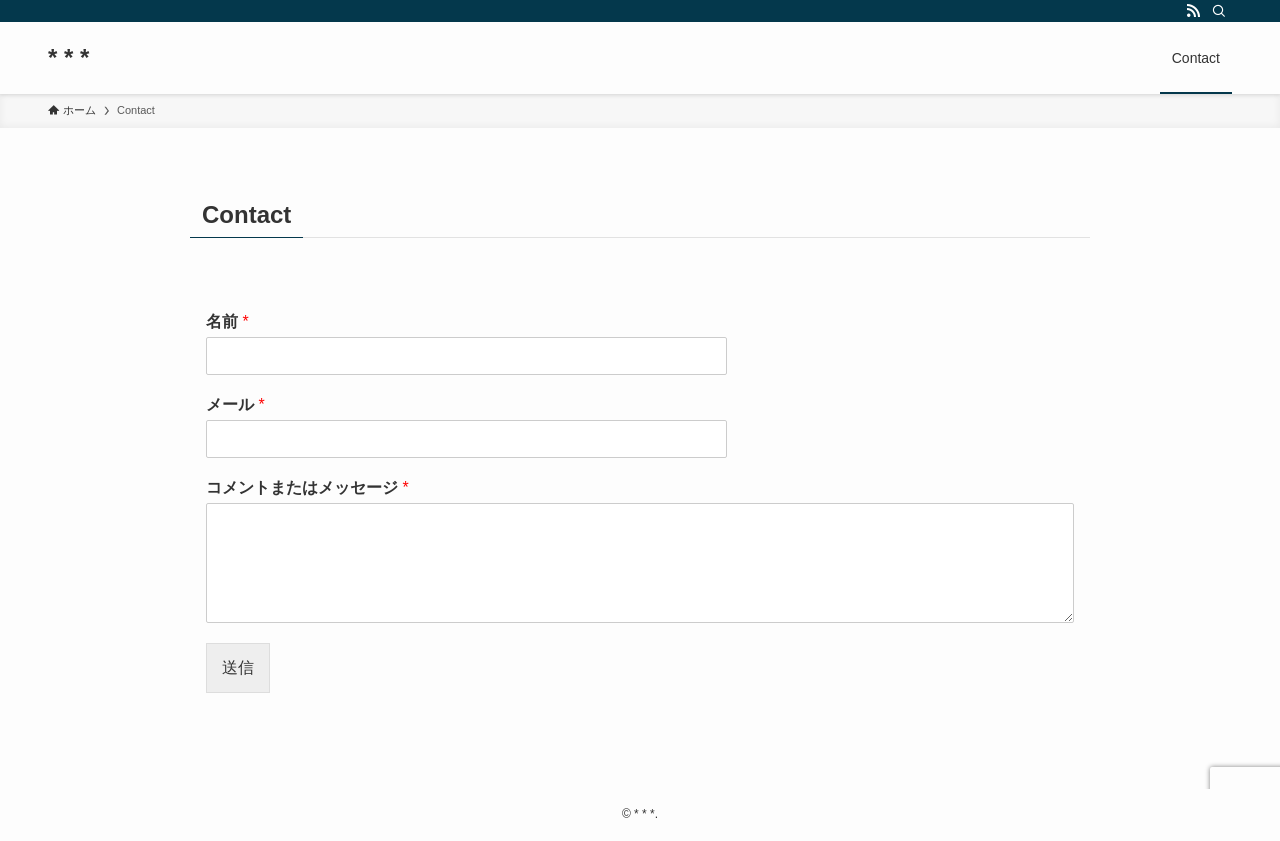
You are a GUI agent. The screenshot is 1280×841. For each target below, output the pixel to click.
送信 (238, 667)
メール (235, 404)
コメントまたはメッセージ (307, 487)
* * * (68, 58)
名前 (227, 321)
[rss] (1193, 11)
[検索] (1219, 11)
